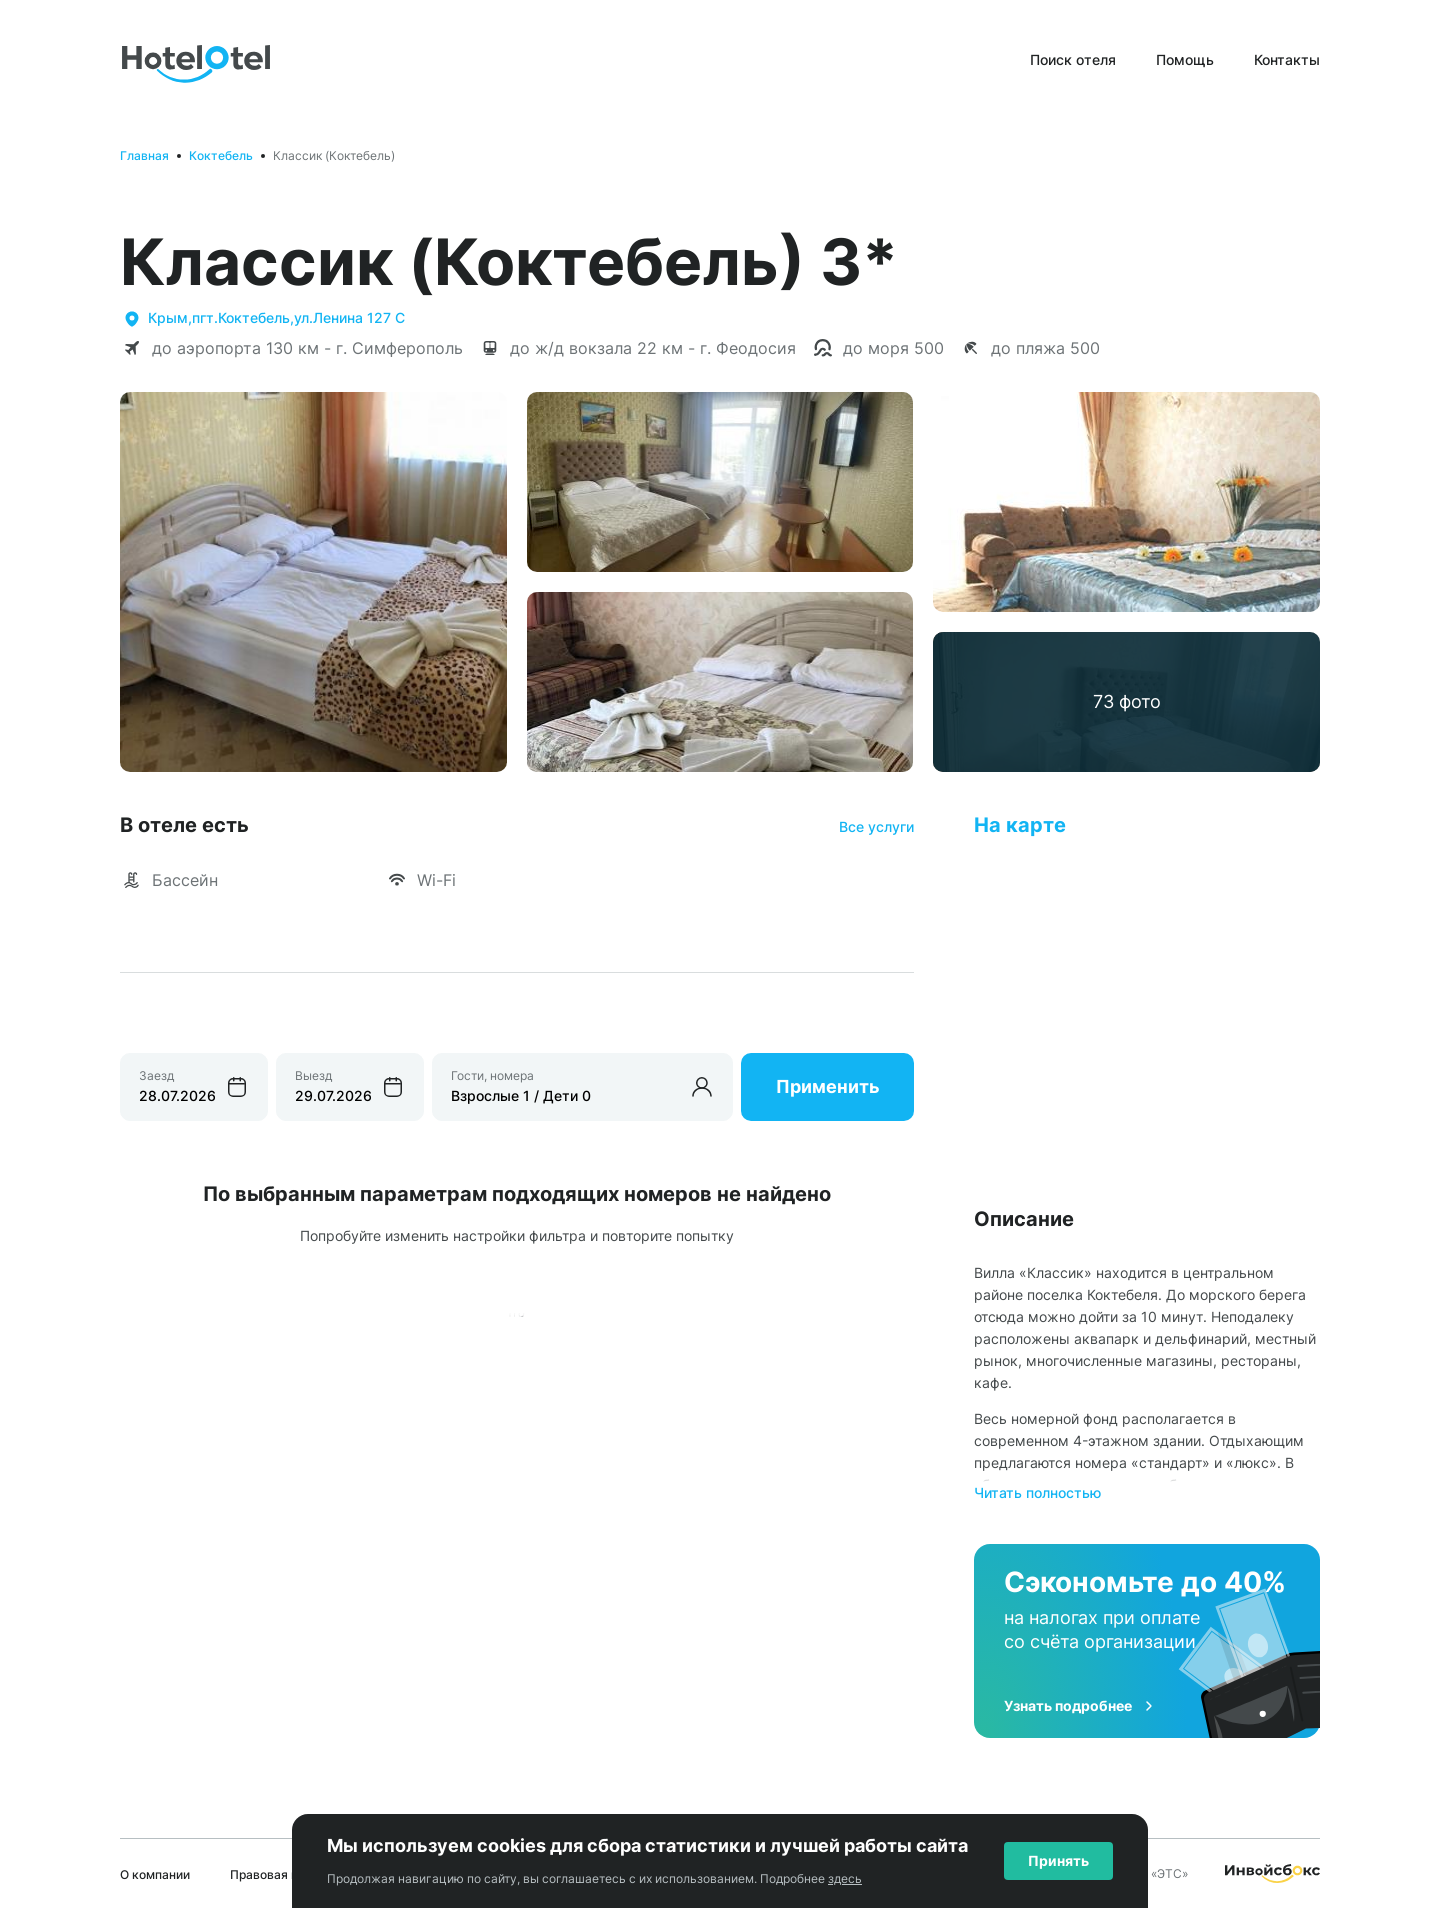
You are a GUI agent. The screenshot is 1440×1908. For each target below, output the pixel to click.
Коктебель (221, 155)
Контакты (1287, 59)
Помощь (1185, 59)
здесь (845, 1878)
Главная (144, 155)
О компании (155, 1874)
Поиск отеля (1073, 59)
